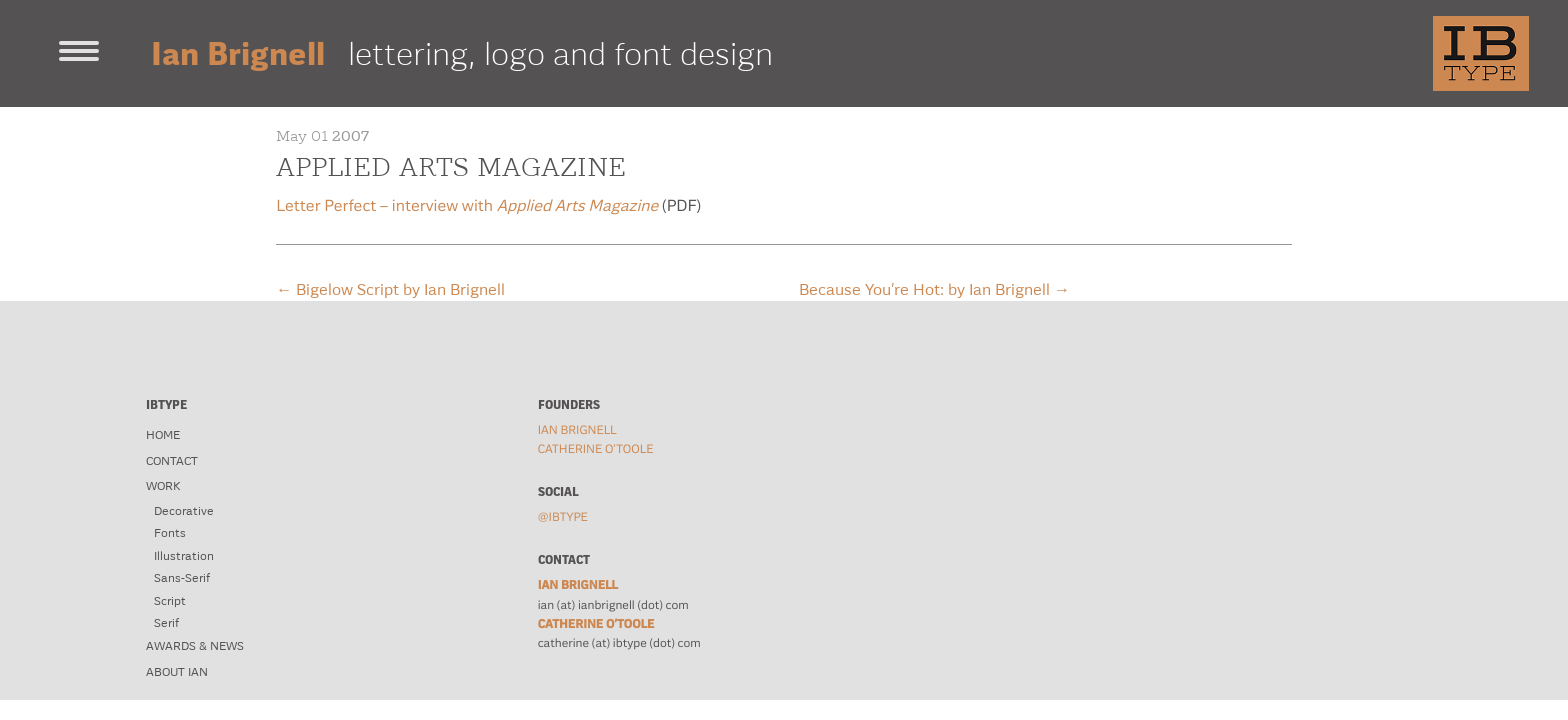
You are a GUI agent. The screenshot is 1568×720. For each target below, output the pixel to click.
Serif (166, 623)
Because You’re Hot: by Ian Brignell (934, 289)
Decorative (184, 511)
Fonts (170, 533)
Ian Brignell (577, 430)
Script (170, 601)
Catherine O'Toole (596, 449)
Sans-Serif (182, 578)
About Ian (177, 672)
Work (163, 486)
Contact (172, 461)
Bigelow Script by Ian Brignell (390, 289)
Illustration (184, 556)
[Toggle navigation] (79, 53)
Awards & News (195, 646)
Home (163, 435)
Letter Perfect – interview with (467, 206)
